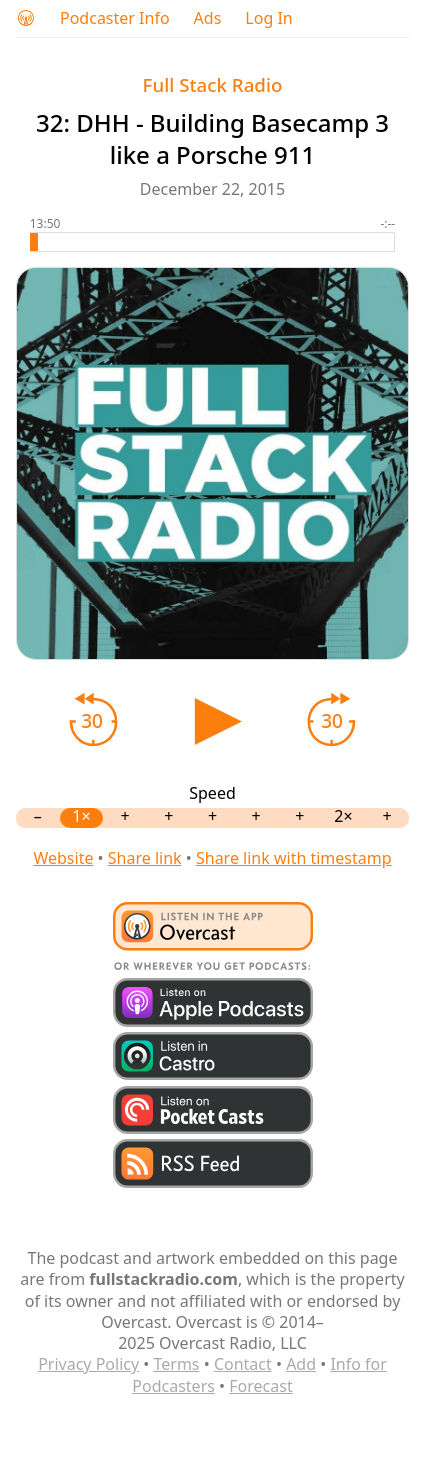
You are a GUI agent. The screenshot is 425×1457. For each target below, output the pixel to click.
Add (301, 1364)
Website (63, 858)
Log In (268, 18)
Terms (177, 1364)
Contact (243, 1364)
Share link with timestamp (294, 858)
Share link (145, 858)
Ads (208, 18)
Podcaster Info (115, 18)
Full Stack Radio (213, 84)
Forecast (260, 1386)
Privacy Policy (88, 1364)
